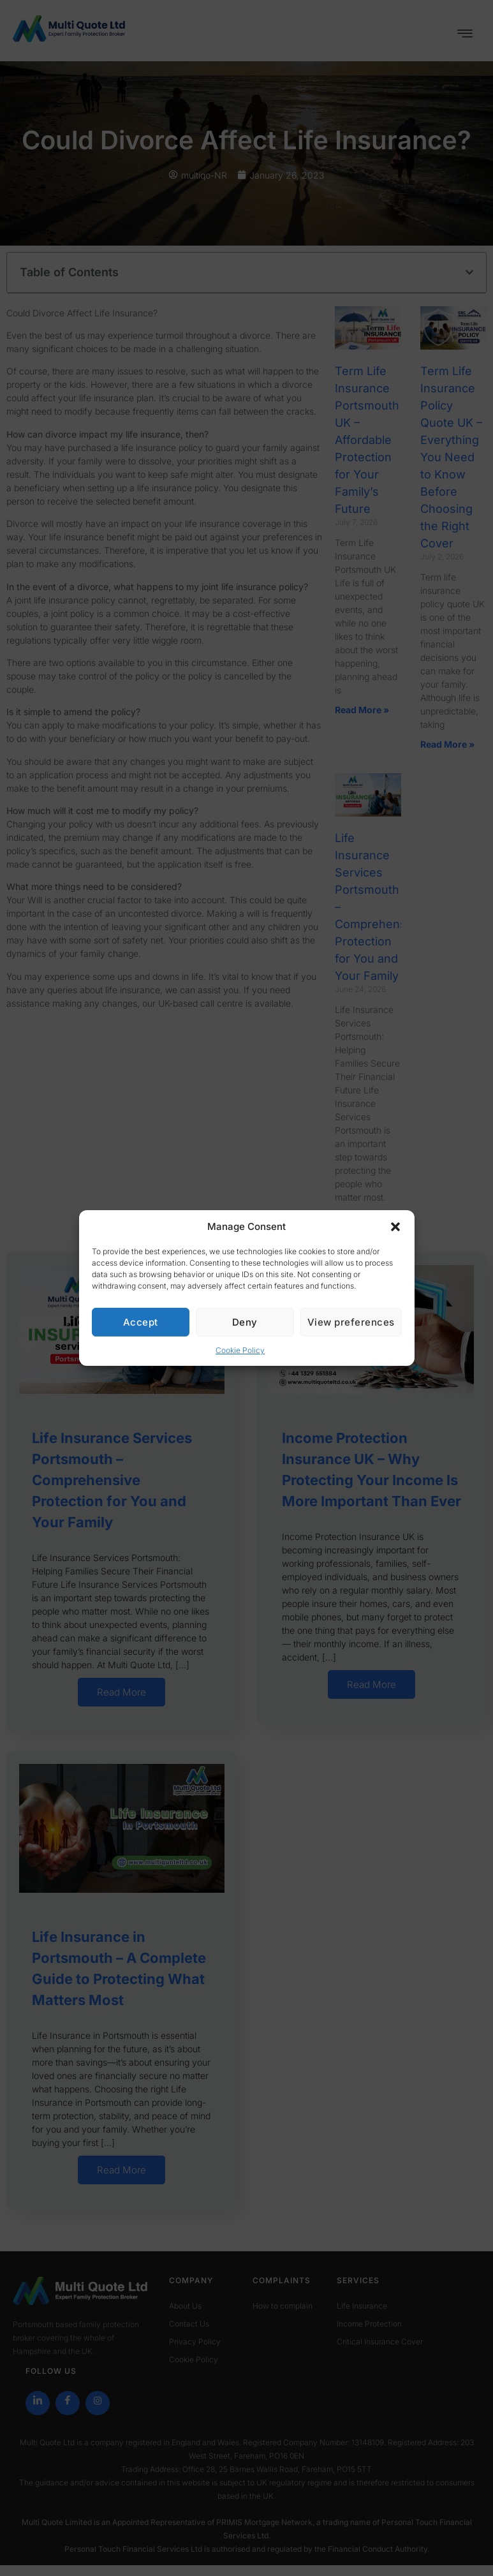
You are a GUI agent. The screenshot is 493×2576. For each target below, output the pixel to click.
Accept (140, 1322)
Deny (245, 1322)
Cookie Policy (240, 1350)
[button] (395, 1226)
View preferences (351, 1322)
